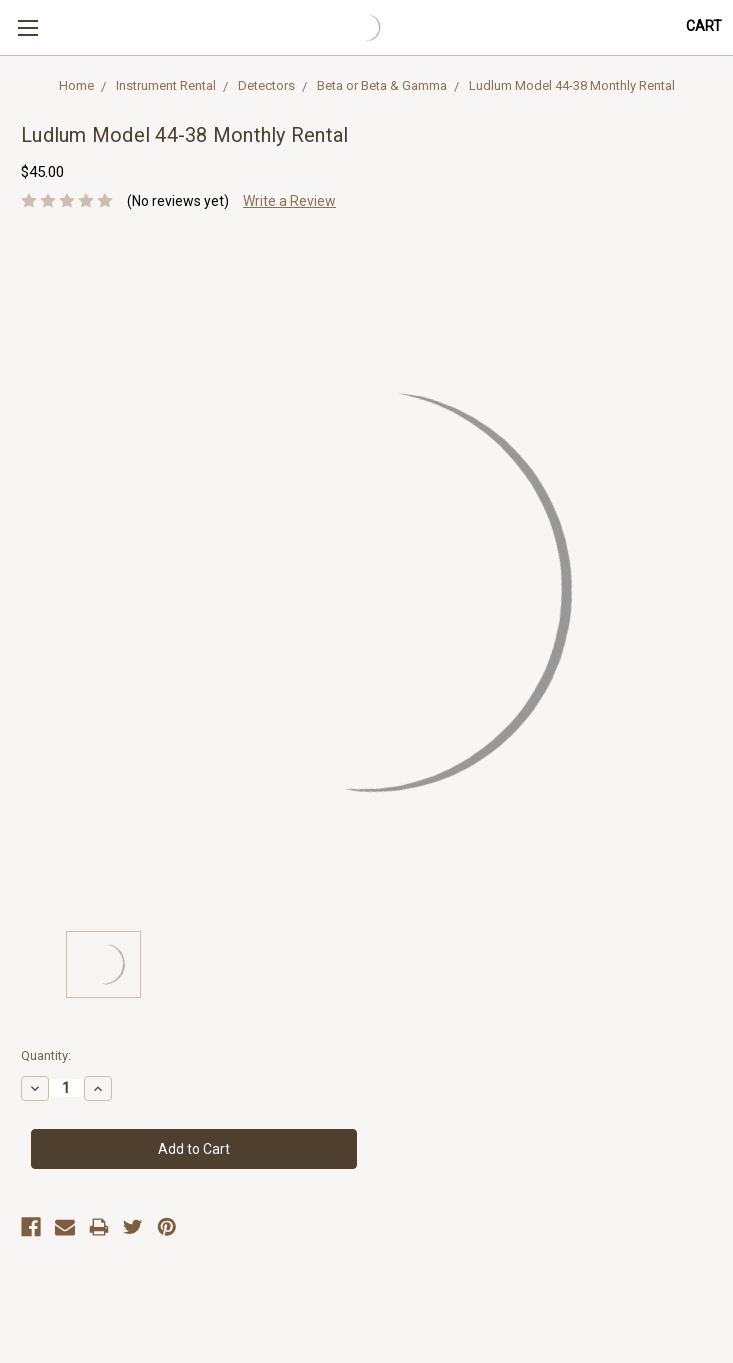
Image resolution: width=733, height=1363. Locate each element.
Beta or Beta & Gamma (382, 85)
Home (76, 85)
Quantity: (46, 1055)
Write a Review (289, 201)
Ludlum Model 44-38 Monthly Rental (572, 85)
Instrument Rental (166, 85)
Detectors (266, 85)
